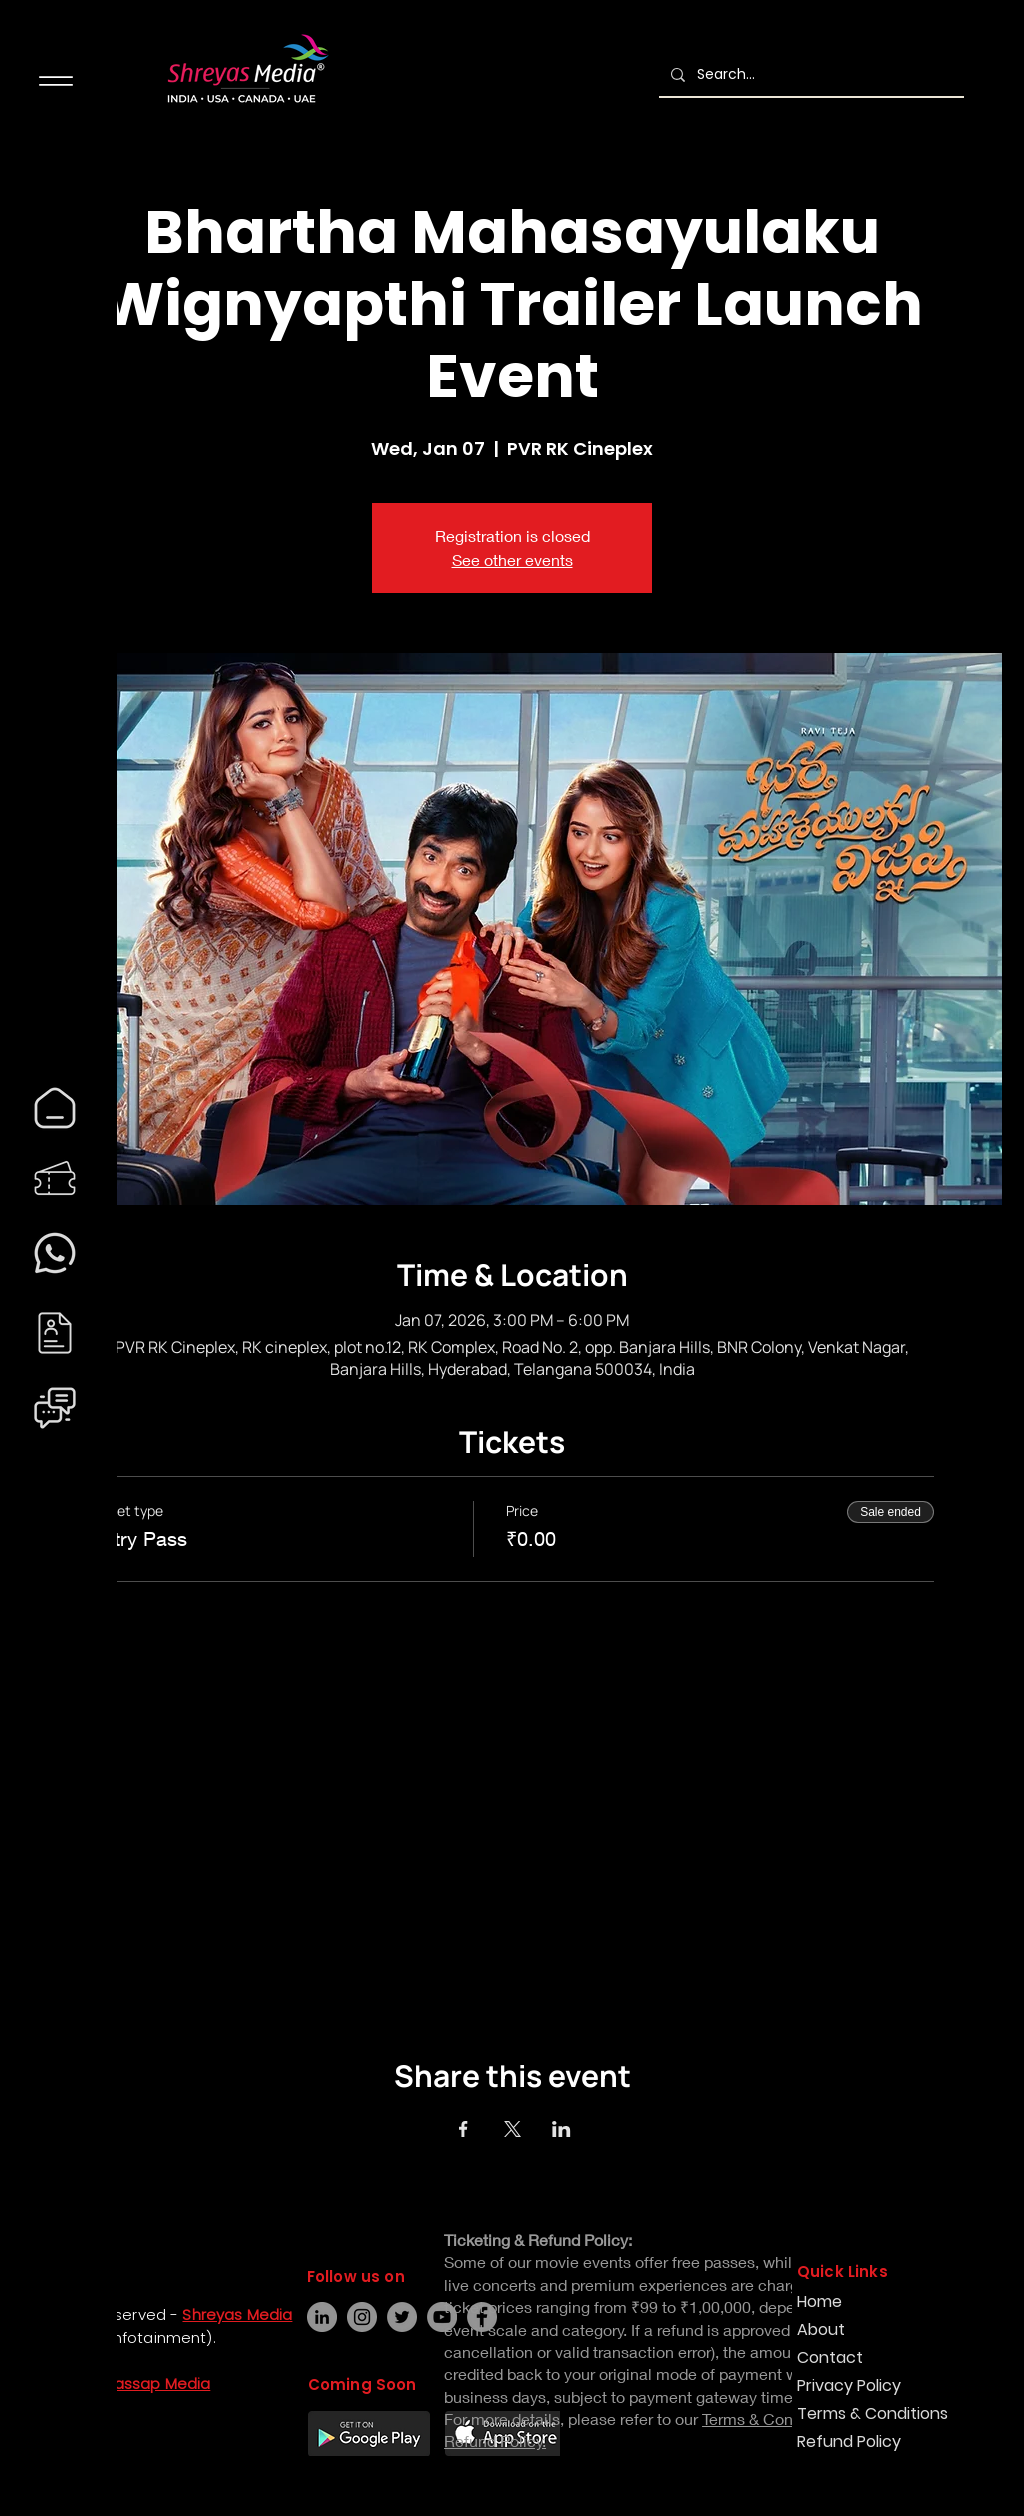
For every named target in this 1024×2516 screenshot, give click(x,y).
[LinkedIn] (322, 2317)
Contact (830, 2357)
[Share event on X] (512, 2129)
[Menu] (55, 80)
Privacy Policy (849, 2385)
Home (819, 2301)
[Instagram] (36, 2460)
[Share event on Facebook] (463, 2129)
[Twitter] (402, 2317)
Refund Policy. (495, 2440)
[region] (55, 1108)
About (821, 2329)
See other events (512, 559)
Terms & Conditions (867, 2413)
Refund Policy (849, 2441)
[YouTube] (442, 2317)
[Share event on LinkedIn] (561, 2129)
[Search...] (809, 74)
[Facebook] (36, 2424)
